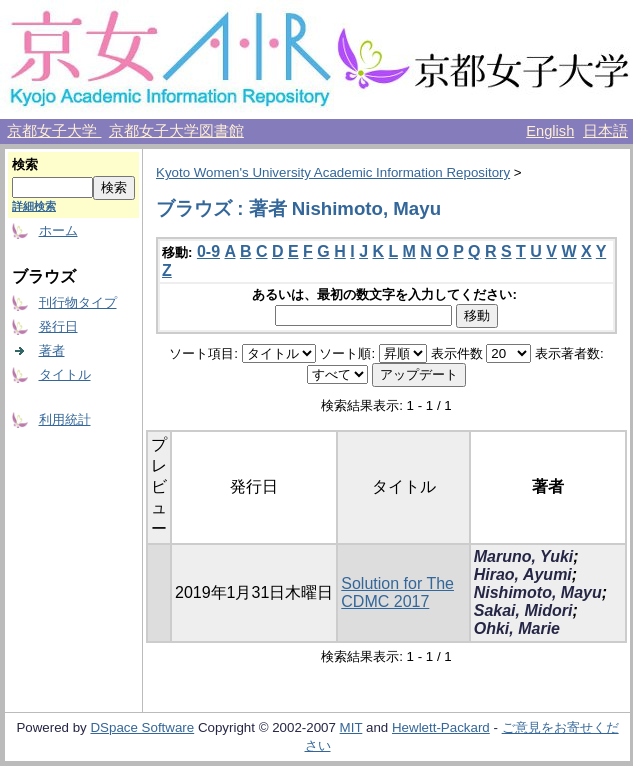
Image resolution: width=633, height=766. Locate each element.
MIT (351, 727)
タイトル (65, 374)
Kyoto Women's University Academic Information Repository (333, 172)
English (550, 131)
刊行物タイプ (78, 302)
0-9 (208, 251)
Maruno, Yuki (524, 556)
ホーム (58, 230)
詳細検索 (34, 206)
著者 (52, 350)
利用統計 (65, 419)
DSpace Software (142, 727)
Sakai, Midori (523, 610)
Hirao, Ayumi (523, 574)
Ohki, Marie (517, 628)
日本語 (605, 131)
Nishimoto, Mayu (538, 592)
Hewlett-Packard (441, 727)
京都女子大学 (54, 131)
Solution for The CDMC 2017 (397, 592)
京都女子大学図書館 (176, 131)
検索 (25, 164)
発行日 (58, 326)
